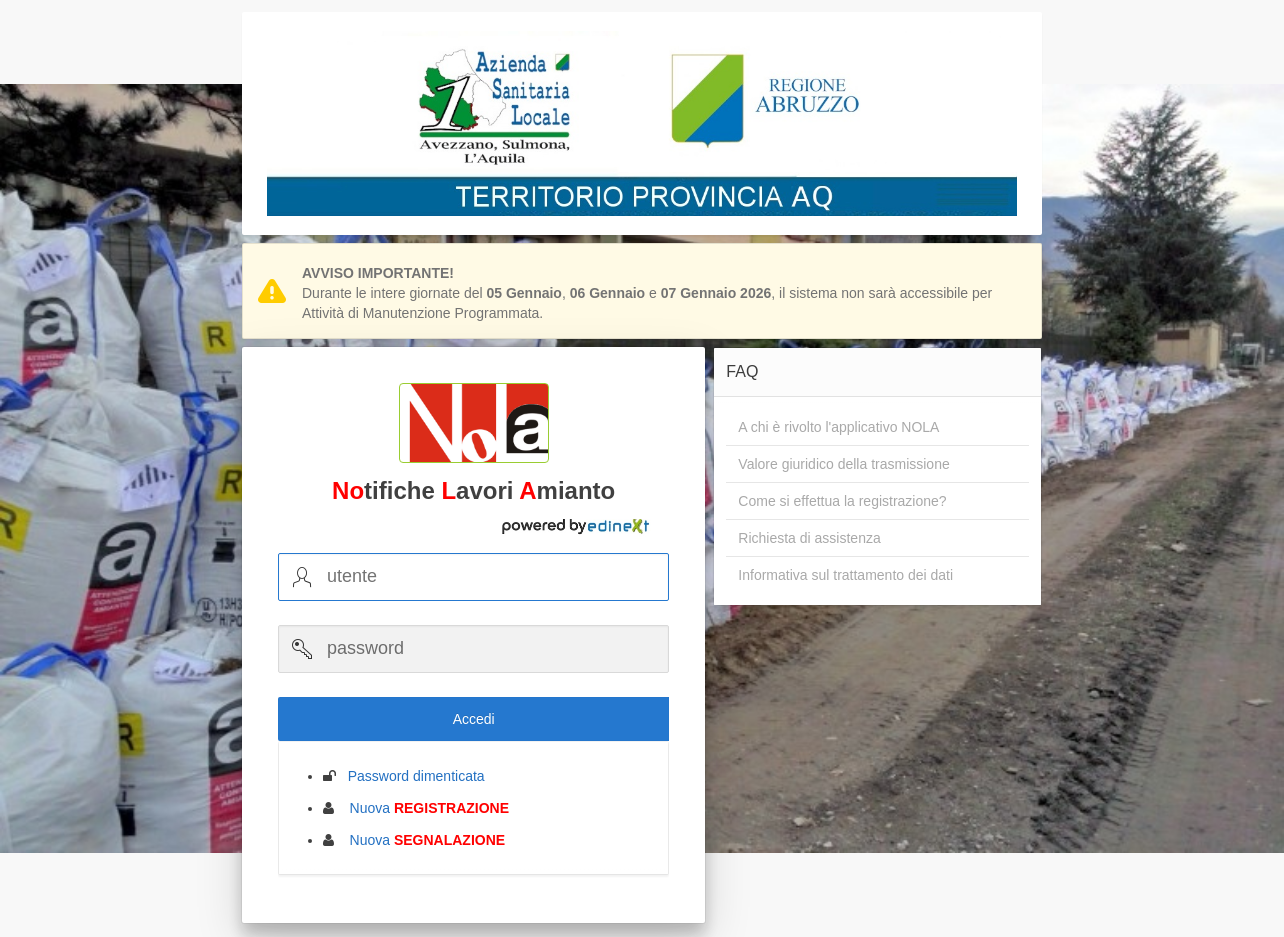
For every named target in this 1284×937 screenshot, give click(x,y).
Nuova (423, 808)
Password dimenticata (410, 776)
